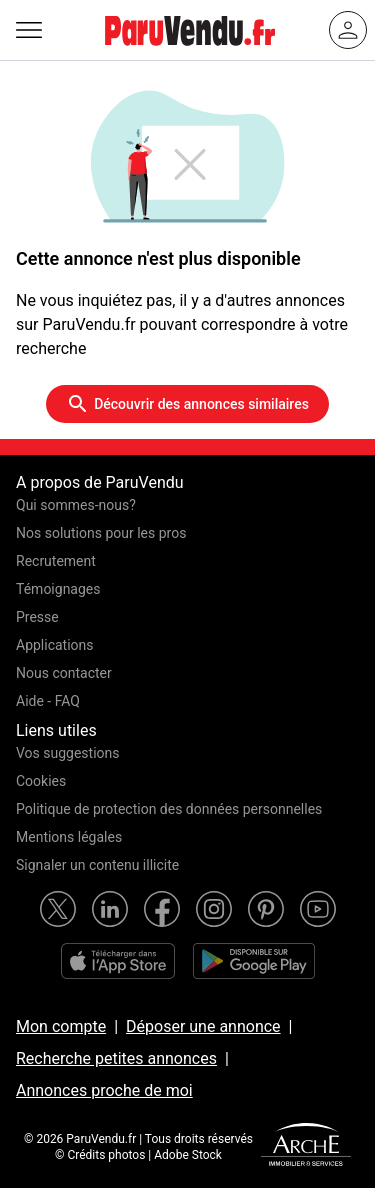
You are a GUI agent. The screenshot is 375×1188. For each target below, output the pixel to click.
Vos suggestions (68, 753)
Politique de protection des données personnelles (169, 809)
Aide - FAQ (48, 701)
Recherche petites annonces (116, 1058)
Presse (37, 617)
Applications (55, 645)
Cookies (41, 781)
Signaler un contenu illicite (97, 865)
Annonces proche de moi (104, 1090)
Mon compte (61, 1026)
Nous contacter (64, 673)
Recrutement (56, 561)
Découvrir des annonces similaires (187, 404)
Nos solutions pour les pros (101, 533)
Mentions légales (69, 837)
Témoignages (58, 589)
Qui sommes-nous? (76, 505)
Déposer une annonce (203, 1026)
